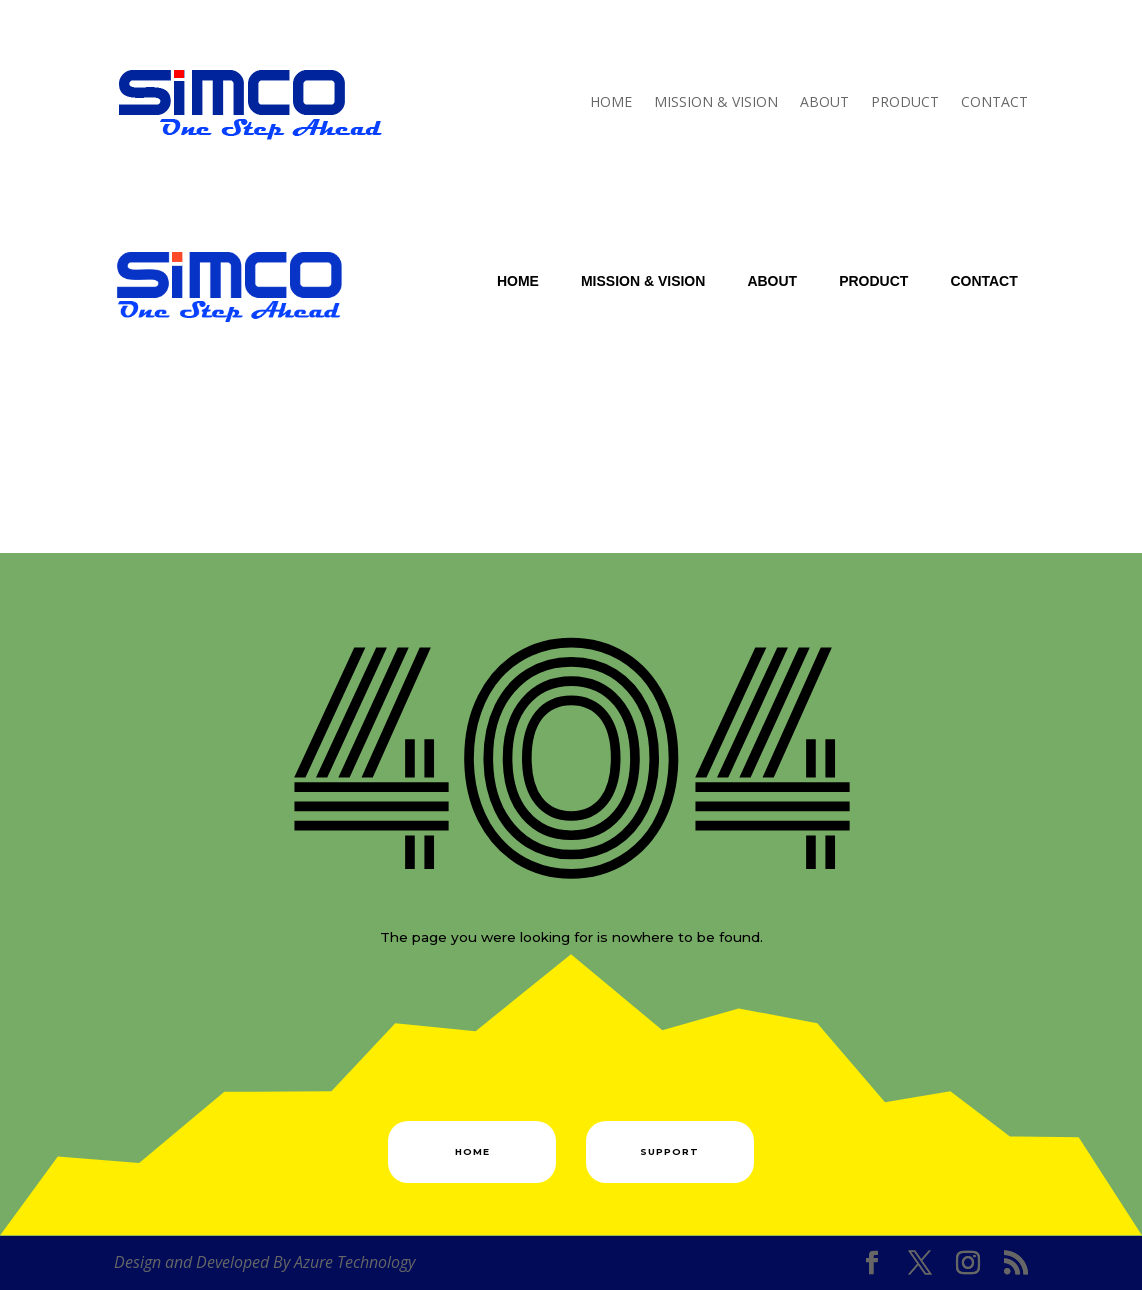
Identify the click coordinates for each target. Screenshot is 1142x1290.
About (824, 101)
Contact (994, 101)
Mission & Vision (716, 101)
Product (905, 101)
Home (611, 101)
